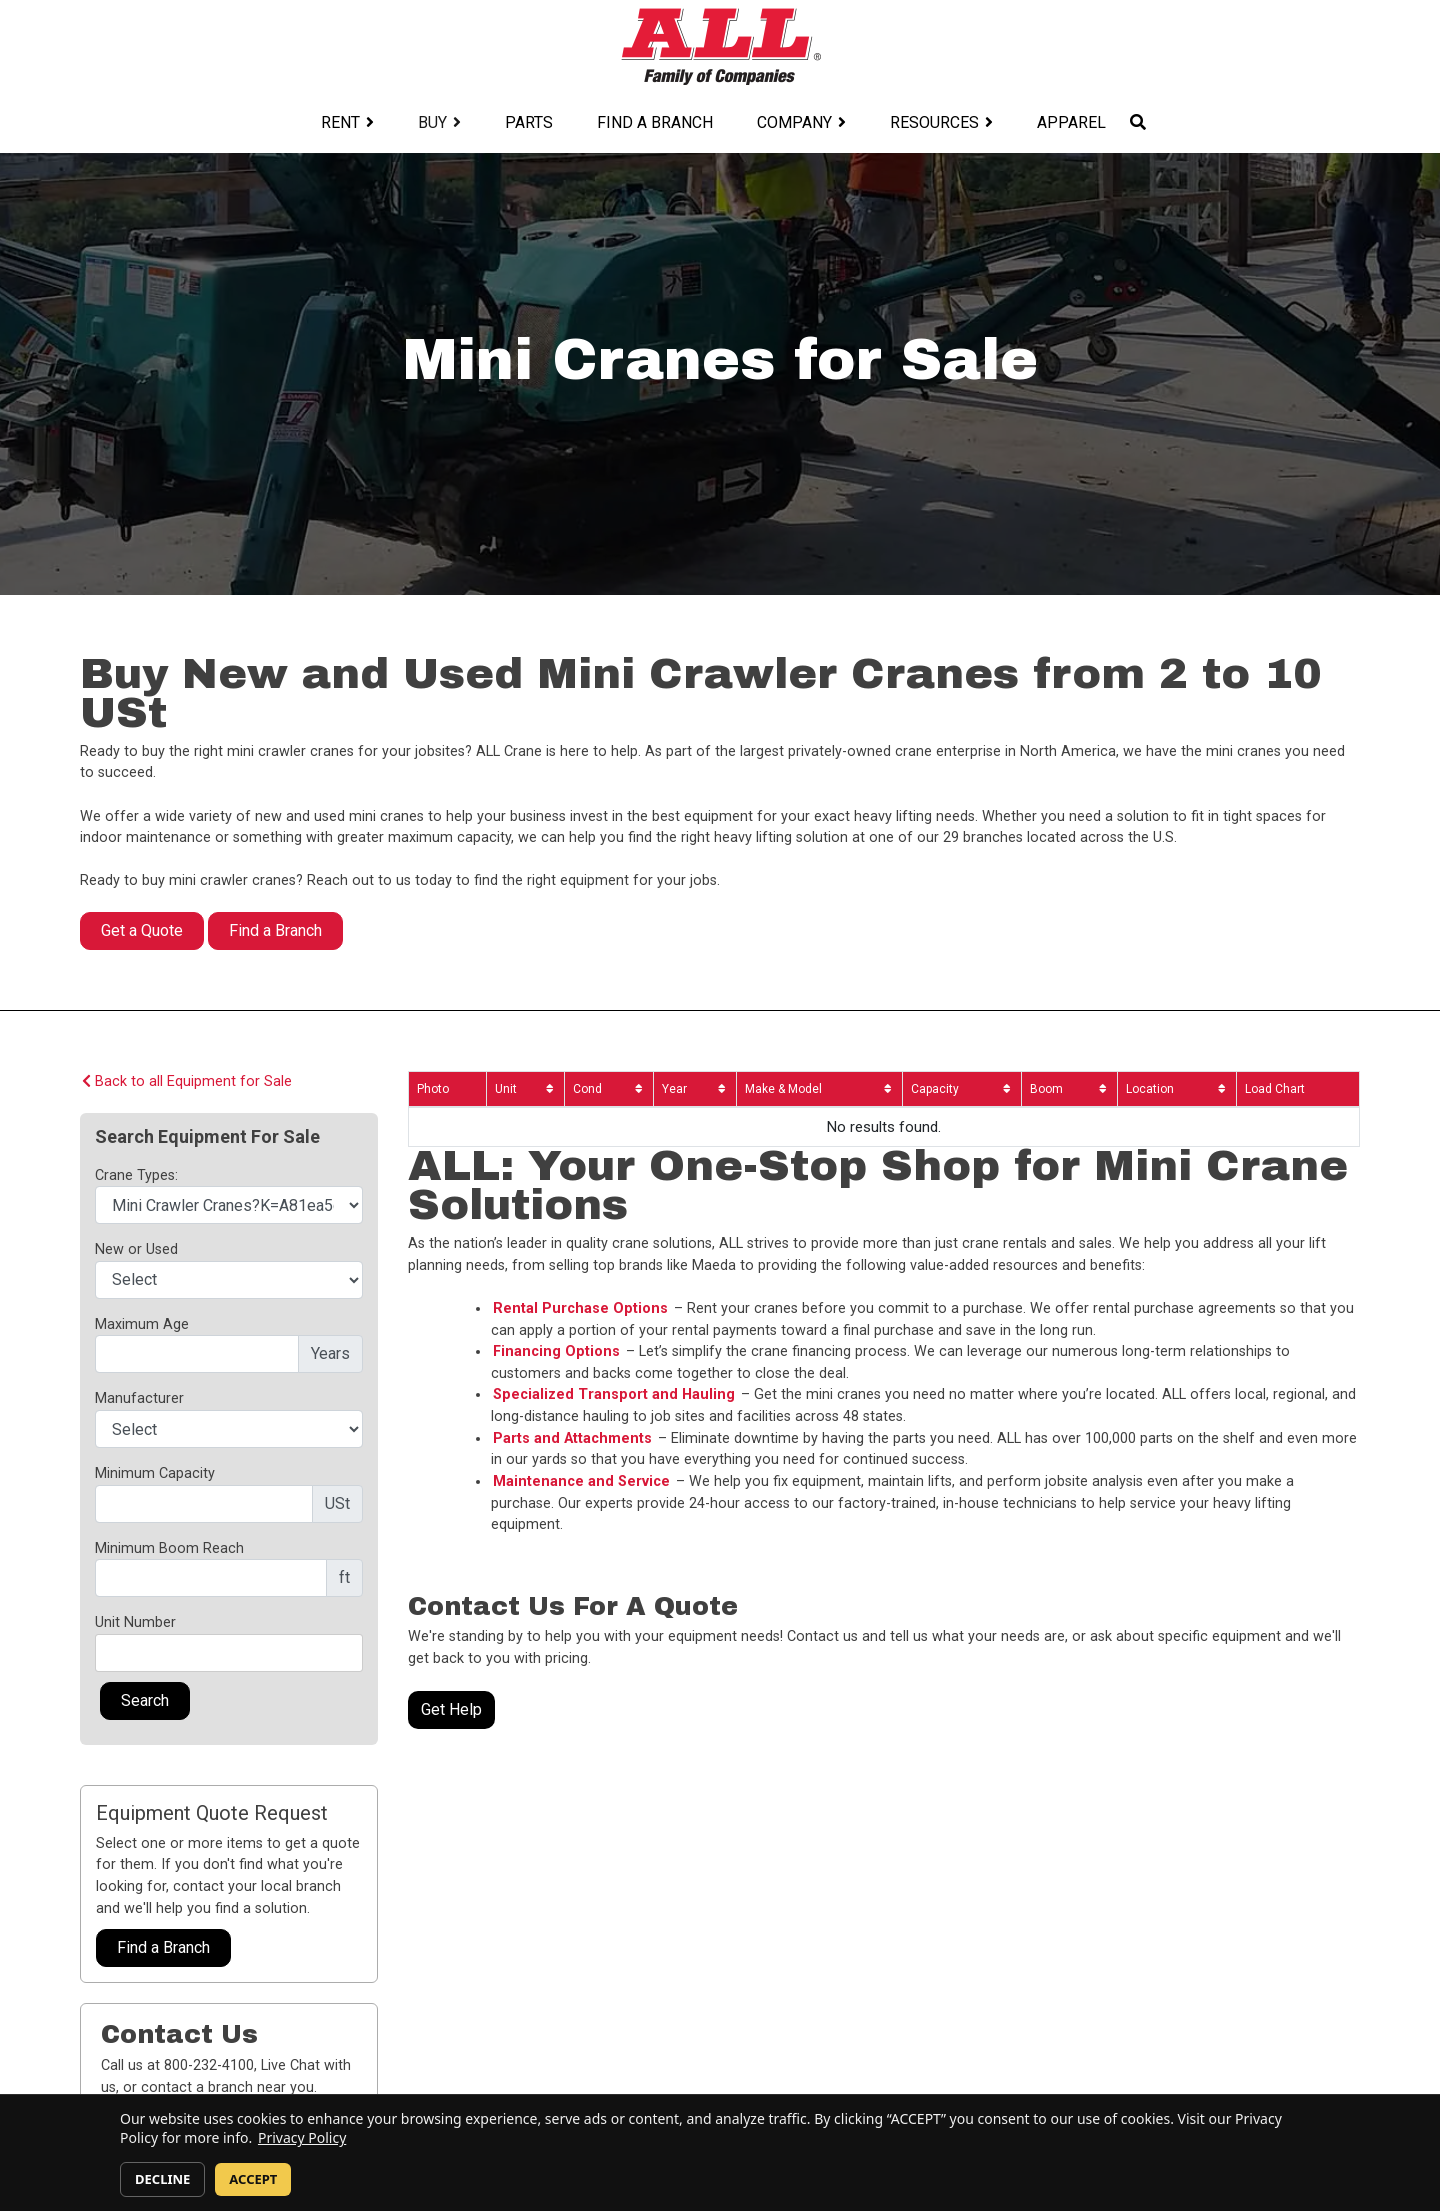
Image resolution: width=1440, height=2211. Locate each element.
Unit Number (135, 1622)
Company (794, 122)
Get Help (451, 1709)
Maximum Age (142, 1324)
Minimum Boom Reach (169, 1548)
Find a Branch (655, 122)
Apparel (1071, 122)
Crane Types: (136, 1175)
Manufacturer (139, 1398)
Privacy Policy (302, 2137)
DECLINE (162, 2179)
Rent (340, 122)
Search (145, 1700)
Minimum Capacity (155, 1473)
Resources (934, 122)
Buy (432, 122)
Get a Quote (142, 930)
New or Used (136, 1249)
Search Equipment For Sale (207, 1136)
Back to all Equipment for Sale (187, 1081)
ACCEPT (253, 2179)
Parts (529, 122)
